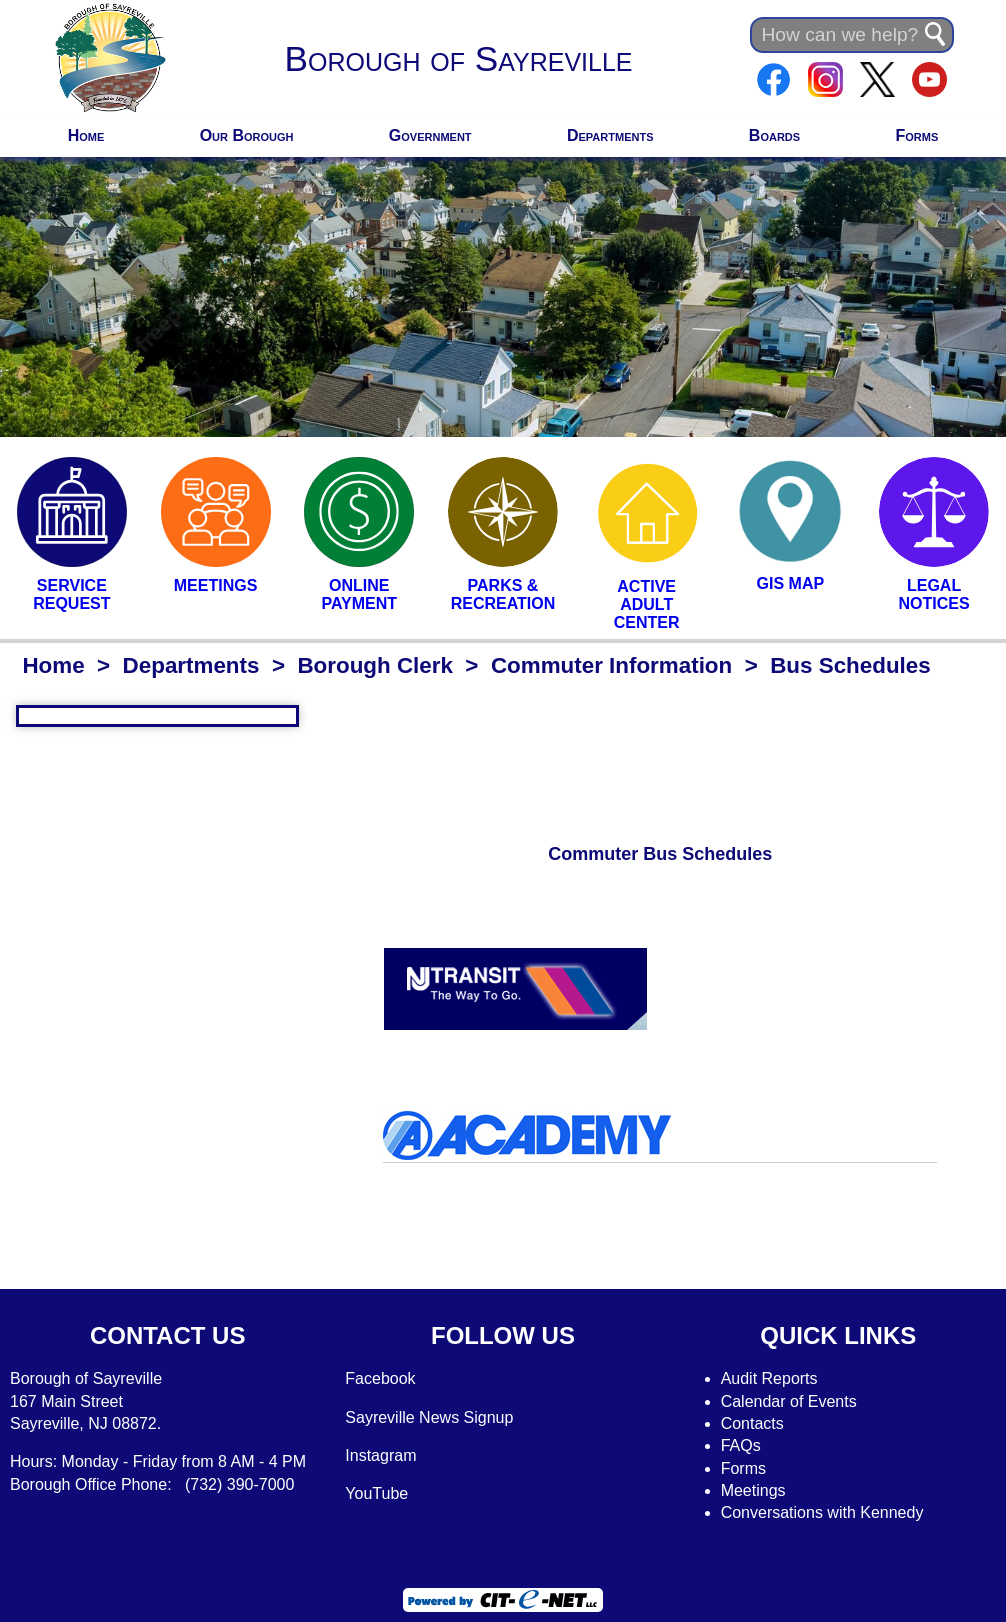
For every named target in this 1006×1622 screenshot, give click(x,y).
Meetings (753, 1490)
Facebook (380, 1378)
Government (430, 135)
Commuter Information (611, 665)
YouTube (376, 1493)
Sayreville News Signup (429, 1417)
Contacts (752, 1423)
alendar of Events (794, 1401)
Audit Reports (769, 1378)
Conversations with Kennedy (822, 1512)
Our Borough (247, 135)
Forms (916, 135)
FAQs (741, 1445)
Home (86, 135)
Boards (774, 135)
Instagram (380, 1455)
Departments (610, 135)
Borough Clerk (375, 665)
